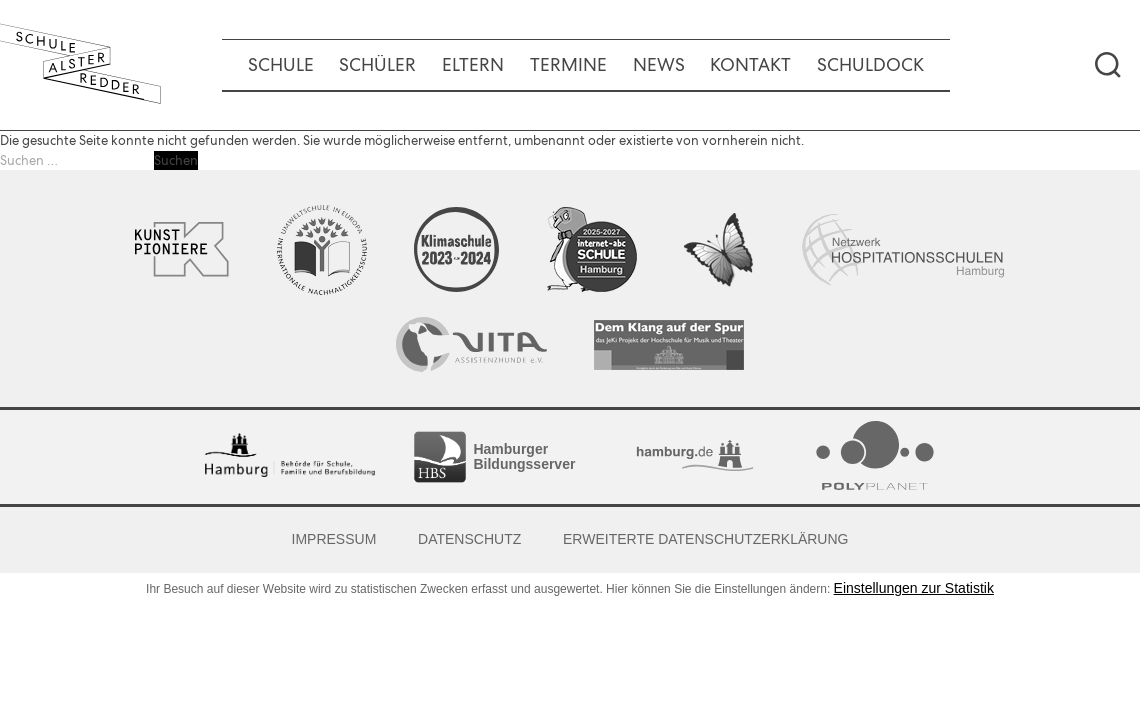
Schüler (377, 64)
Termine (568, 64)
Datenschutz (469, 539)
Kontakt (750, 64)
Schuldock (870, 64)
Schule (281, 64)
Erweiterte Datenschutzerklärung (705, 539)
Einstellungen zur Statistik (914, 588)
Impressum (334, 539)
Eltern (473, 64)
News (659, 64)
